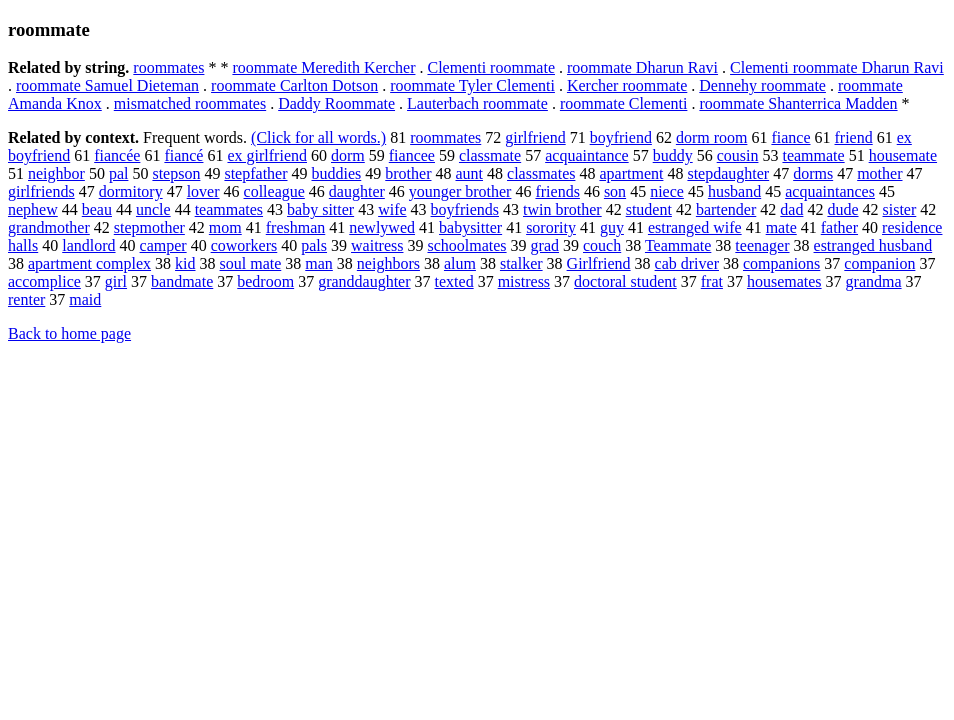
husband (734, 191)
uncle (153, 209)
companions (781, 263)
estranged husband (873, 245)
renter (26, 299)
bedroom (265, 281)
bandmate (182, 281)
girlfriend (535, 137)
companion (879, 263)
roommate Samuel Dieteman (107, 85)
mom (225, 227)
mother (879, 173)
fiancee (412, 155)
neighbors (388, 263)
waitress (377, 245)
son (615, 191)
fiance (790, 137)
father (839, 227)
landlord (88, 245)
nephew (33, 209)
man (319, 263)
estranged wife (695, 227)
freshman (296, 227)
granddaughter (364, 281)
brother (408, 173)
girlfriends (41, 191)
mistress (524, 281)
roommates (168, 67)
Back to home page (69, 333)
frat (712, 281)
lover (203, 191)
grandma (874, 281)
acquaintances (830, 191)
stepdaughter (728, 173)
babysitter (470, 227)
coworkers (244, 245)
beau (97, 209)
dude (842, 209)
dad (791, 209)
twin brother (562, 209)
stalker (521, 263)
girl (116, 281)
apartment (631, 173)
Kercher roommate (627, 85)
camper (163, 245)
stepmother (149, 227)
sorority (551, 227)
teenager (762, 245)
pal (119, 173)
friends (557, 191)
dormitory (131, 191)
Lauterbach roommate (477, 103)
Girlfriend (599, 263)
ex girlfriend (267, 155)
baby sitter (320, 209)
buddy (673, 155)
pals (314, 245)
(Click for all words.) (318, 137)
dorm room (712, 137)
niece (667, 191)
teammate (813, 155)
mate (781, 227)
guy (612, 227)
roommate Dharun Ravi (642, 67)
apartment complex (89, 263)
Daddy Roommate (336, 103)
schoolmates (466, 245)
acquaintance (587, 155)
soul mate (251, 263)
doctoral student (625, 281)
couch (602, 245)
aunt (469, 173)
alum (460, 263)
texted (454, 281)
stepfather (255, 173)
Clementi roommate (491, 67)
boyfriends (465, 209)
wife (392, 209)
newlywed (382, 227)
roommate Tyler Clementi (472, 85)
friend (854, 137)
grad (545, 245)
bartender (726, 209)
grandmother (49, 227)
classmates (541, 173)
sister (900, 209)
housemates (784, 281)
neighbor (56, 173)
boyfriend (621, 137)
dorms (813, 173)
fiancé (183, 155)
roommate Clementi (624, 103)
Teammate (678, 245)
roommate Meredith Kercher (323, 67)
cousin (738, 155)
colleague (274, 191)
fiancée (117, 155)
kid (185, 263)
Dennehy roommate (762, 85)
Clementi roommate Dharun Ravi (837, 67)
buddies (337, 173)
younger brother (460, 191)
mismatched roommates (190, 103)
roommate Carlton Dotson (294, 85)
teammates (229, 209)
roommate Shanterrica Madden (798, 103)
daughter (357, 191)
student (649, 209)
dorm (348, 155)
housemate (903, 155)
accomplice (44, 281)
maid (85, 299)
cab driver (687, 263)
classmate (490, 155)
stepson (176, 173)
